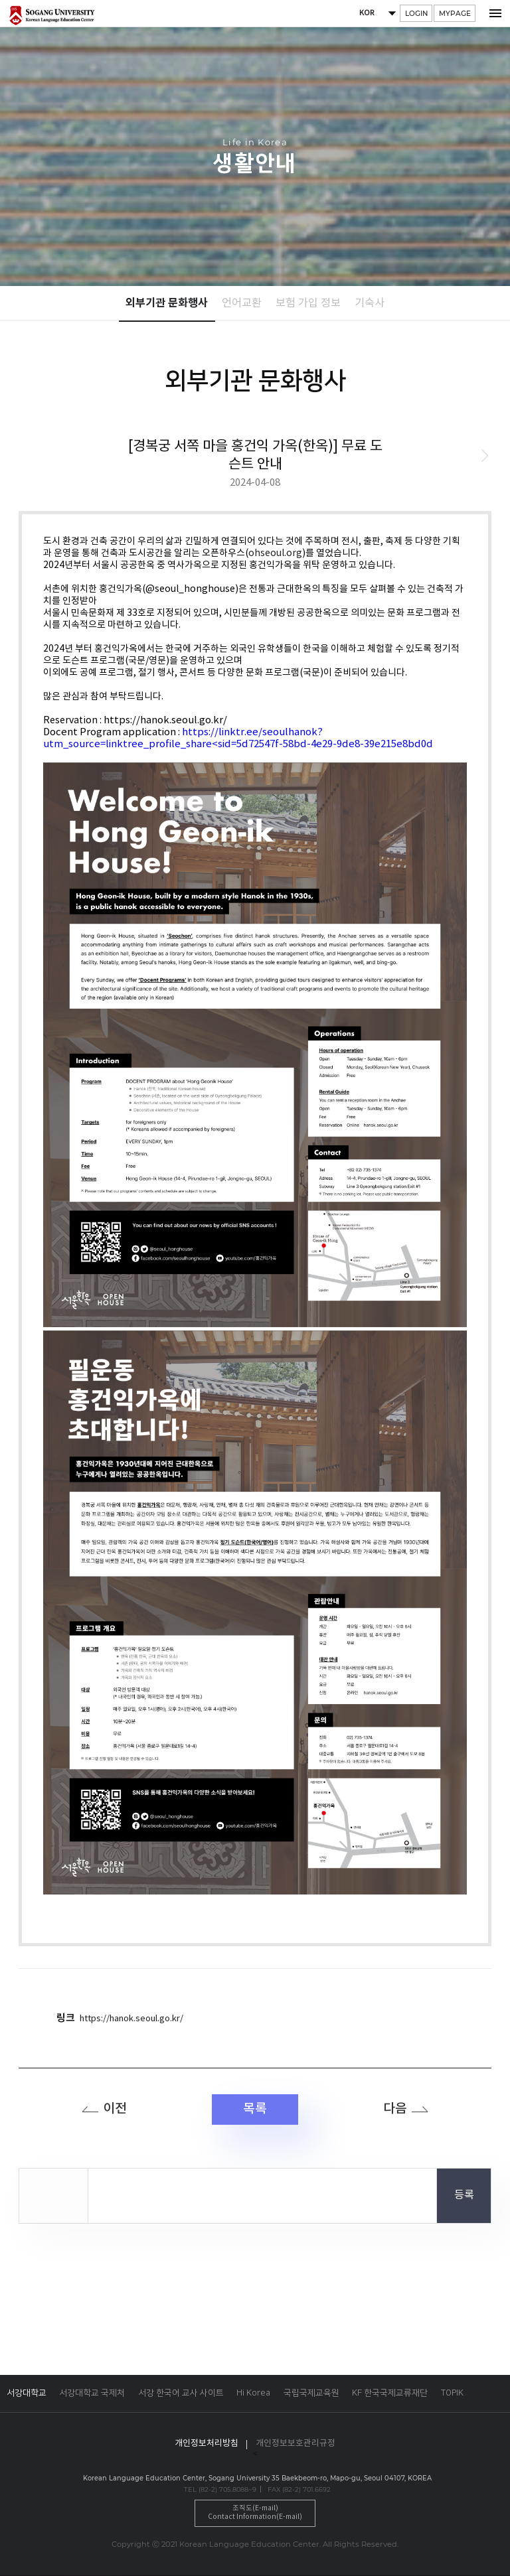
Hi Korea (253, 2392)
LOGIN (416, 13)
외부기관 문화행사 (167, 303)
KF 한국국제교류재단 (390, 2392)
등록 (464, 2196)
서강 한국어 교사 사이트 (181, 2392)
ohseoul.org (275, 553)
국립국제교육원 (311, 2392)
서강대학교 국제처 (92, 2392)
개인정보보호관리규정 (295, 2444)
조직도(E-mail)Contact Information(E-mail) (255, 2513)
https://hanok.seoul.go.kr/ (131, 2019)
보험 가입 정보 (308, 303)
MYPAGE (455, 13)
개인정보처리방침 (206, 2444)
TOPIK (452, 2392)
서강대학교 (26, 2392)
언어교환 (242, 303)
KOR (365, 13)
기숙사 (369, 303)
